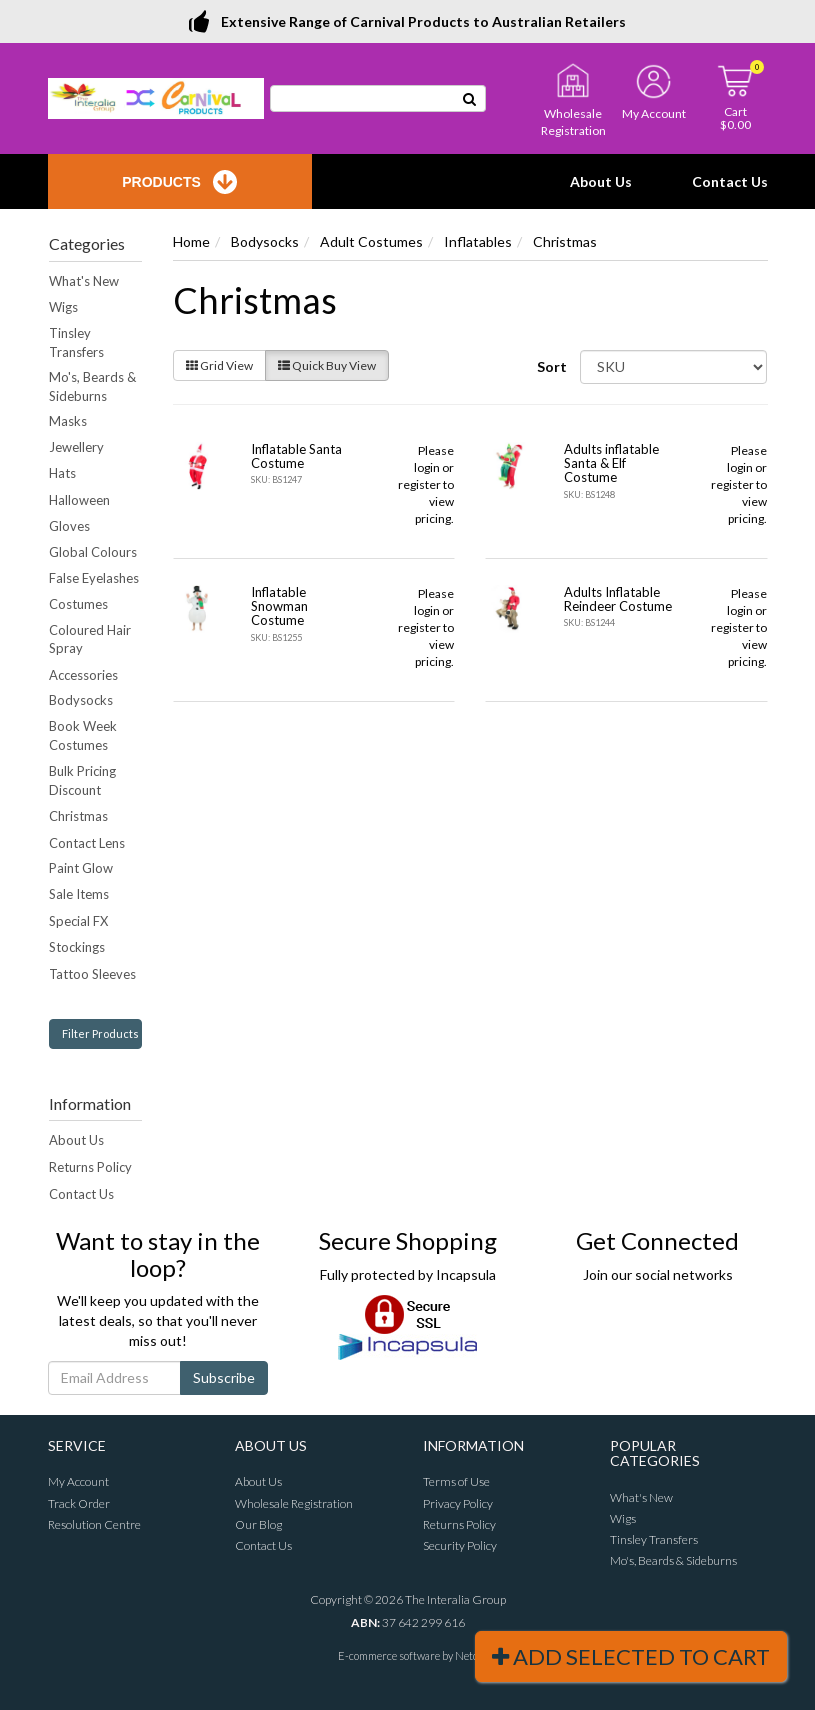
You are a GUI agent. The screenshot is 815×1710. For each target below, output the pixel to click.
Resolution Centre (94, 1524)
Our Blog (258, 1524)
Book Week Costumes (83, 735)
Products (179, 182)
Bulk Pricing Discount (82, 780)
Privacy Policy (458, 1503)
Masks (68, 421)
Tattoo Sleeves (92, 974)
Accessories (83, 675)
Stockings (77, 947)
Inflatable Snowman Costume (279, 606)
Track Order (79, 1503)
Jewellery (76, 447)
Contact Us (730, 181)
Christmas (78, 816)
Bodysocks (81, 700)
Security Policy (460, 1545)
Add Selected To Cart (631, 1656)
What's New (84, 281)
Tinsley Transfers (76, 342)
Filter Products (100, 1033)
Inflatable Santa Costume (296, 456)
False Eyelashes (94, 578)
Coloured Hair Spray (90, 639)
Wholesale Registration (294, 1503)
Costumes (78, 604)
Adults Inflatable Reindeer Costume (618, 599)
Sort (551, 366)
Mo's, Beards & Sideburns (92, 386)
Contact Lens (87, 843)
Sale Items (79, 894)
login (427, 467)
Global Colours (93, 552)
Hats (62, 473)
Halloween (79, 500)
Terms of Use (456, 1481)
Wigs (63, 307)
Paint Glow (81, 868)
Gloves (69, 526)
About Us (601, 181)
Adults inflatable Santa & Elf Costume (611, 463)
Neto (466, 1655)
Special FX (78, 921)
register (419, 484)
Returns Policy (90, 1167)
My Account (78, 1481)
